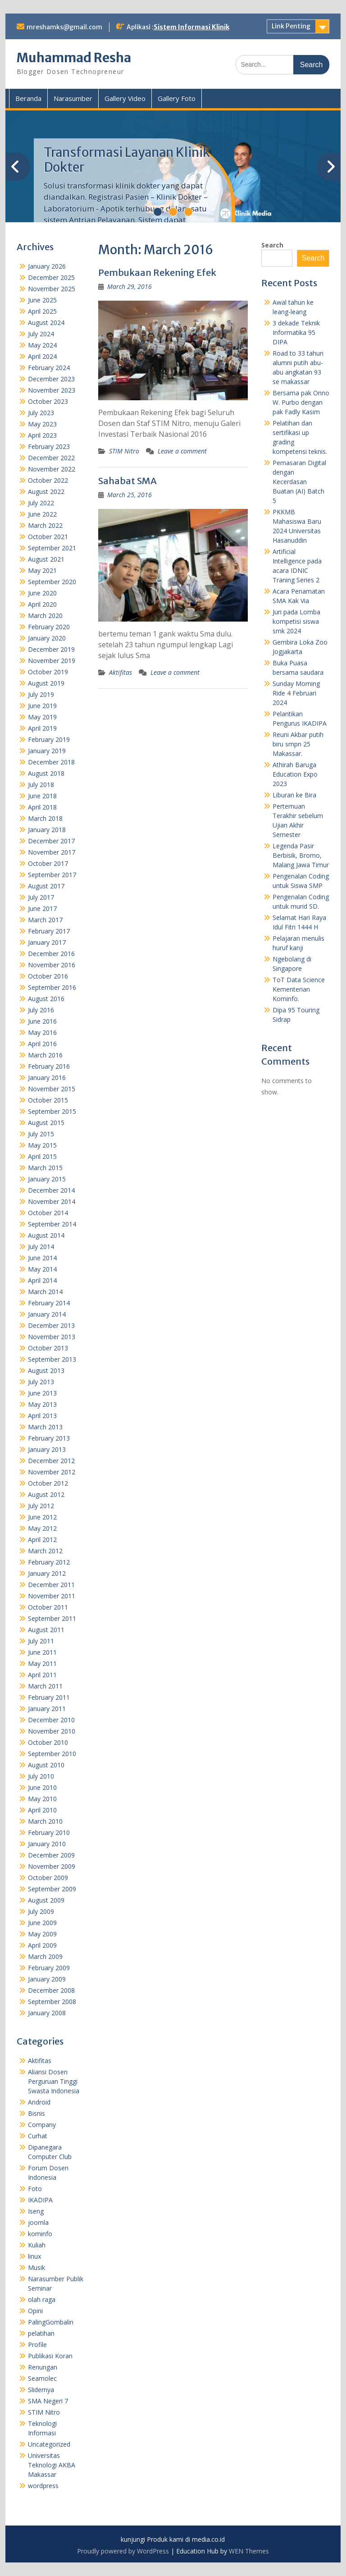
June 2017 (42, 908)
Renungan (42, 2367)
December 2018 (51, 762)
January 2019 (47, 750)
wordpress (43, 2485)
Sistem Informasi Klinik (191, 27)
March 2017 (45, 919)
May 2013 (42, 1404)
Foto (35, 2188)
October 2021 (48, 536)
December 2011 (51, 1584)
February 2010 (49, 1832)
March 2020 (45, 615)
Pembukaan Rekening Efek (157, 272)
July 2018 (41, 784)
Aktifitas (120, 672)
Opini (35, 2310)
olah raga (41, 2299)
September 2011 (52, 1618)
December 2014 (51, 1190)
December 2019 (51, 649)
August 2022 (46, 491)
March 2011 (45, 1686)
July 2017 (41, 897)
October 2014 (48, 1212)
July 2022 (41, 503)
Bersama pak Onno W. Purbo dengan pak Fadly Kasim (301, 402)
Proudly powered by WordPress (123, 2551)
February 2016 (49, 1066)
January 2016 (47, 1077)
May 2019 (42, 717)
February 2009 (49, 1967)
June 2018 (42, 796)
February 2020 (49, 626)
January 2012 (47, 1573)
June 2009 (42, 1922)
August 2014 (46, 1235)
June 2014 (42, 1258)
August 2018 (46, 773)
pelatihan (41, 2333)
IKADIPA (40, 2200)
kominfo (40, 2233)
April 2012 (42, 1539)
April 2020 (42, 604)
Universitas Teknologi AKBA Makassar (51, 2465)
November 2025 (51, 288)
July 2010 (41, 1776)
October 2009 (48, 1877)
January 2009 (47, 1979)
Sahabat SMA (127, 480)
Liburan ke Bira (294, 795)
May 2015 (42, 1145)
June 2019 (42, 705)
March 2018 (45, 818)
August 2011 (46, 1629)
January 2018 (47, 829)
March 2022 (45, 525)
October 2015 (48, 1100)
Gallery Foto (177, 98)
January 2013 (47, 1449)
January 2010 (47, 1843)
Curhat (37, 2136)
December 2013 (51, 1325)
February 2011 (49, 1697)
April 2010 (42, 1810)
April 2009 (42, 1945)
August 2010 (46, 1765)
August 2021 (46, 559)
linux (34, 2256)
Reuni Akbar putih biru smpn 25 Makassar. (298, 744)
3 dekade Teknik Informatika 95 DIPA (296, 332)
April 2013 (42, 1415)
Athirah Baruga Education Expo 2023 (295, 774)
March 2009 (45, 1956)
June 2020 (42, 593)
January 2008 (47, 2013)
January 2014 (47, 1314)
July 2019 (41, 694)
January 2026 (47, 266)
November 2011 (51, 1596)
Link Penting (291, 26)
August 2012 (46, 1494)
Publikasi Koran (50, 2356)
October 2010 (48, 1742)
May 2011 (42, 1663)
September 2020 (52, 581)
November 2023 (51, 390)
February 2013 (49, 1438)
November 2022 (51, 469)
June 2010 (42, 1787)
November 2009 (51, 1866)
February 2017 (49, 931)
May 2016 (42, 1032)
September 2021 (52, 548)
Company (42, 2124)
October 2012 (48, 1483)
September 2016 (52, 987)
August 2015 (46, 1122)
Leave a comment (182, 451)
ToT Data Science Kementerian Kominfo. (299, 989)
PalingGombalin (50, 2322)
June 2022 (42, 514)
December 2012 (51, 1460)
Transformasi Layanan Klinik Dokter (127, 160)
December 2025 (51, 277)
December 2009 (51, 1855)
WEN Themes (249, 2551)
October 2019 (48, 672)
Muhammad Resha (74, 58)
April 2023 (42, 435)
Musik (36, 2267)
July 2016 (41, 1010)
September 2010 (52, 1753)
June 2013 (42, 1393)
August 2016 (46, 998)
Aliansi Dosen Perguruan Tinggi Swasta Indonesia (53, 2081)
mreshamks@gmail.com (64, 27)
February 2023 (49, 446)
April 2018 (42, 807)
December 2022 (51, 457)
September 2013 (52, 1359)
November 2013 (51, 1336)
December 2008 (51, 1990)
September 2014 (52, 1224)
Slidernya (41, 2389)
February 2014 (49, 1303)
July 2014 (41, 1246)
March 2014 (45, 1291)
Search (272, 245)
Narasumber (73, 98)
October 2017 (48, 863)
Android (39, 2102)
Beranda (28, 98)
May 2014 (42, 1269)
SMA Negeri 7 (48, 2401)
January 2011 (47, 1708)
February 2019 (49, 739)
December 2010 (51, 1720)
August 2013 (46, 1370)
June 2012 (42, 1517)
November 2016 (51, 965)
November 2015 (51, 1088)
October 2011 (48, 1607)
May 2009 (42, 1934)
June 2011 (42, 1652)
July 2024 (41, 333)
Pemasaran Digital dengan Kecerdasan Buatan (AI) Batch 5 (299, 481)
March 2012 (45, 1551)
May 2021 (42, 570)
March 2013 (45, 1427)
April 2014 (42, 1280)
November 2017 (51, 852)
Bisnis (36, 2113)
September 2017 (52, 874)
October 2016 (48, 976)
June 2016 (42, 1021)
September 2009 (52, 1889)
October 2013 (48, 1348)
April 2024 (42, 356)
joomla (38, 2222)
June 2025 (42, 300)
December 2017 (51, 841)
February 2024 (49, 367)
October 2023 (48, 401)
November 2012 (51, 1472)
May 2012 (42, 1528)
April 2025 (42, 311)
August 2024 (46, 322)
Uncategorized (49, 2444)
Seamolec (42, 2378)
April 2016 (42, 1043)
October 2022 (48, 480)
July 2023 (41, 412)
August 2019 (46, 683)
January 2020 (47, 638)
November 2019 (51, 660)
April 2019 (42, 728)
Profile (37, 2344)
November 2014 (51, 1201)
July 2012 (41, 1505)
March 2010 (45, 1821)
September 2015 (52, 1111)
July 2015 (41, 1134)
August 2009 (46, 1900)
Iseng (36, 2211)
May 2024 (42, 345)
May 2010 (42, 1798)
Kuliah (37, 2245)
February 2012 (49, 1562)
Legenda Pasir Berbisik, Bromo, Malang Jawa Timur (301, 855)
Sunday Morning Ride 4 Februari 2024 (296, 693)
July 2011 (41, 1641)
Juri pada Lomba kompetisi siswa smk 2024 (296, 621)
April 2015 (42, 1156)
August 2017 (46, 886)
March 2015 (45, 1167)
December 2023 (51, 379)
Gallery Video (125, 98)
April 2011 (42, 1674)
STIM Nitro (124, 451)
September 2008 (52, 2001)
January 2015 (47, 1179)
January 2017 (47, 942)
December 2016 (51, 953)
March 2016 (45, 1055)
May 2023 (42, 424)
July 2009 (41, 1911)
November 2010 (51, 1731)
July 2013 (41, 1381)
